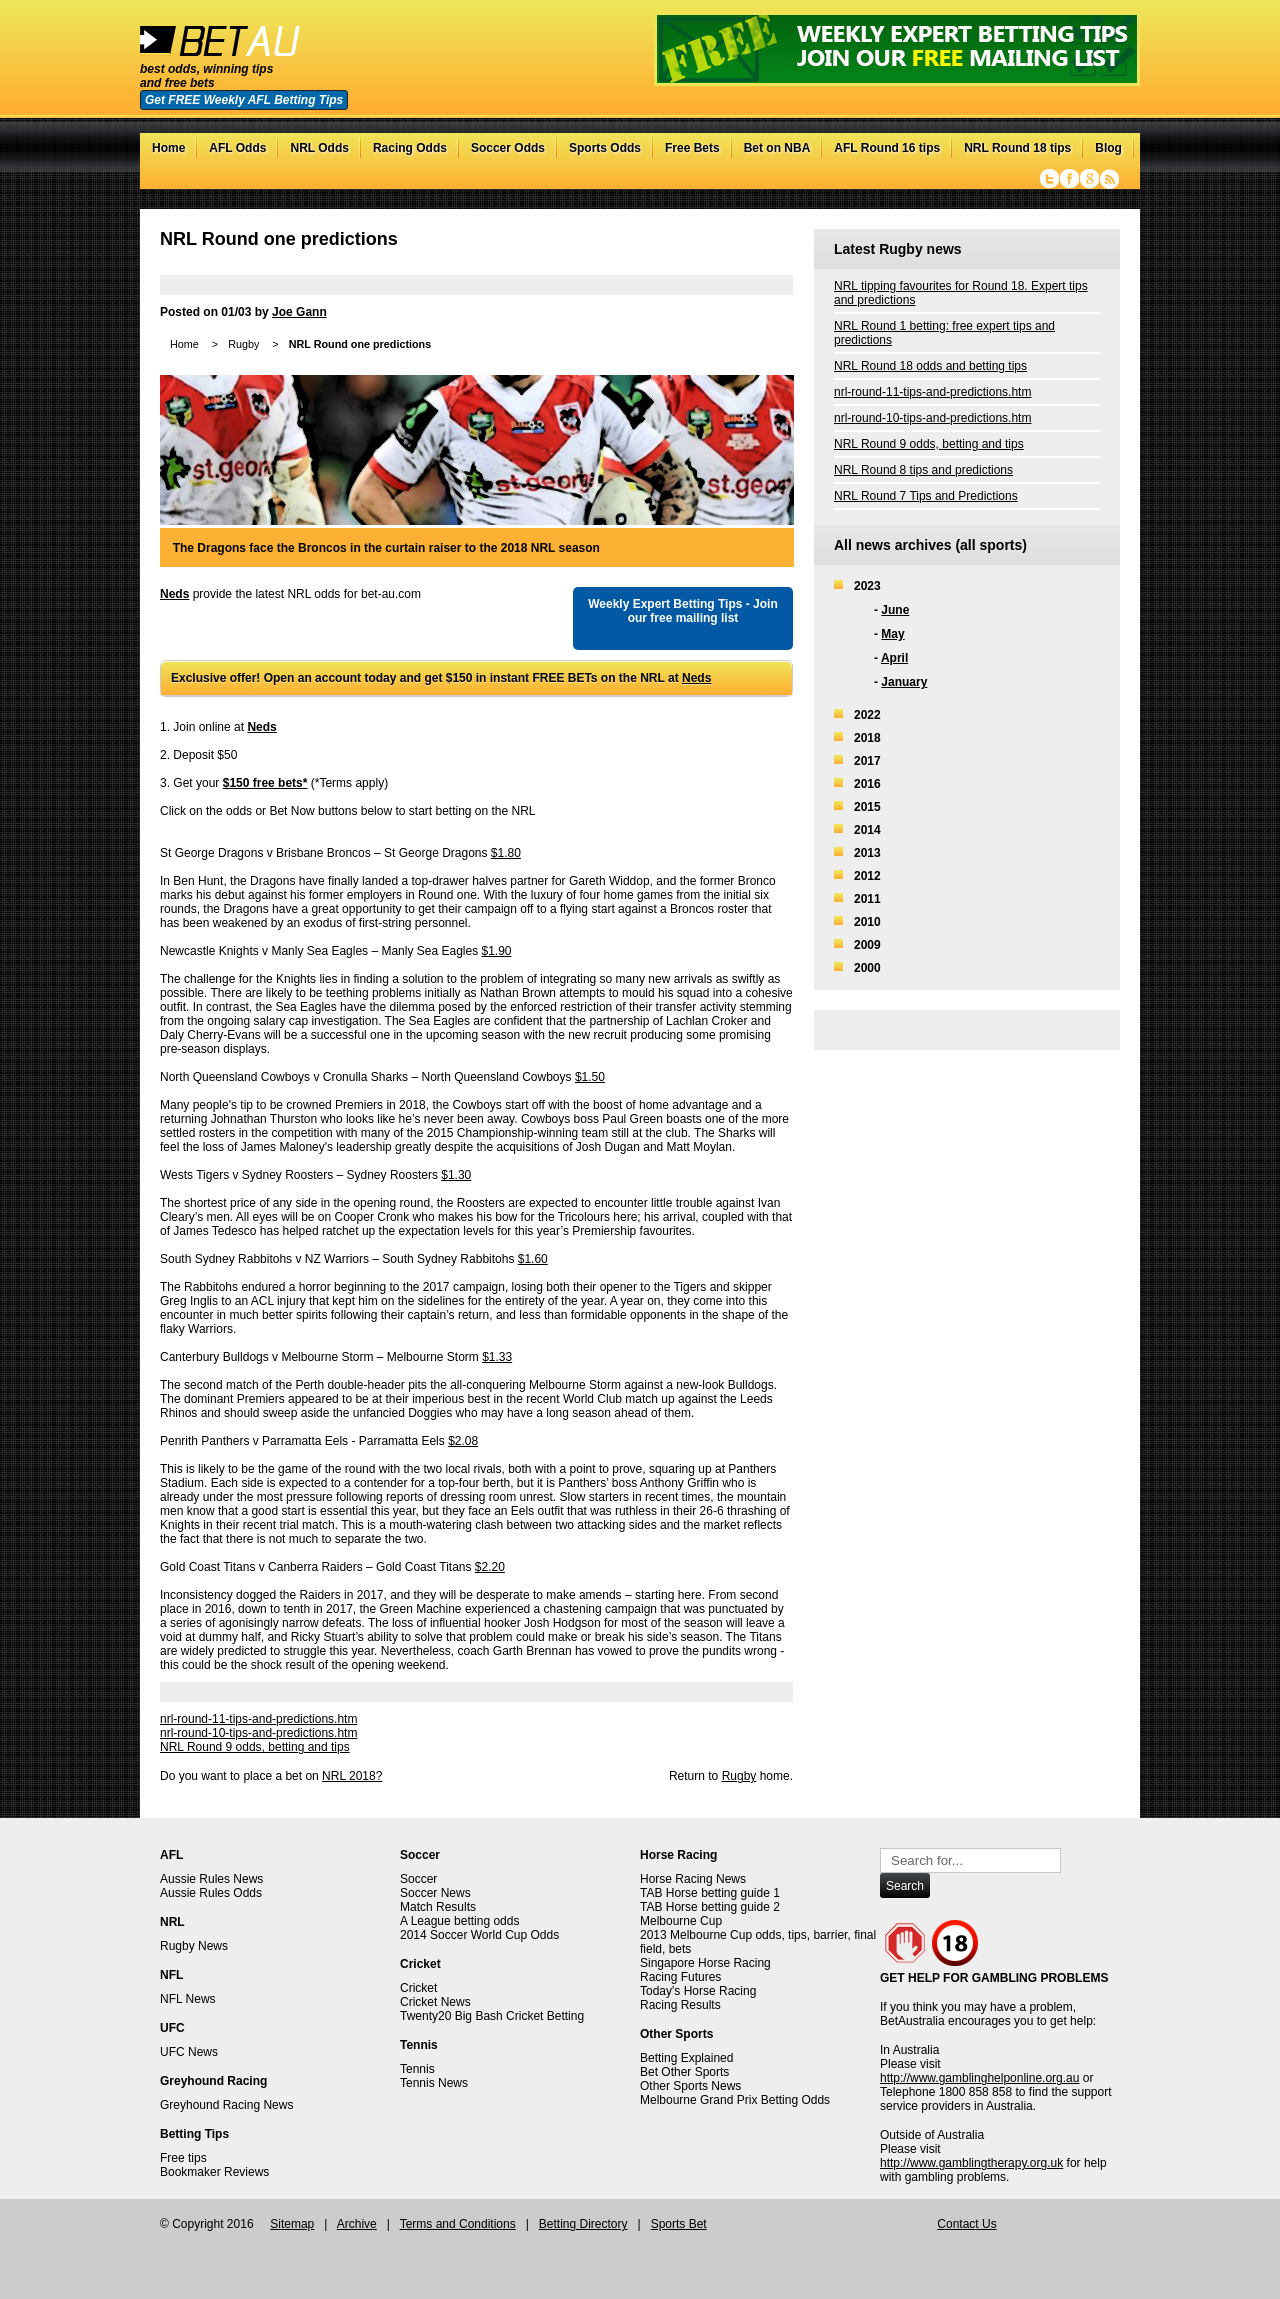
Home (168, 148)
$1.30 (456, 1175)
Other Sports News (690, 2086)
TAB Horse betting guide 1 (710, 1893)
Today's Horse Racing (698, 1991)
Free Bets (692, 148)
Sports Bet (679, 2224)
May (892, 634)
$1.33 (497, 1357)
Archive (357, 2224)
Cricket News (435, 2002)
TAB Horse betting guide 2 (710, 1907)
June (895, 610)
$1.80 (506, 853)
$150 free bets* (265, 783)
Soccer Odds (508, 148)
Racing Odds (410, 148)
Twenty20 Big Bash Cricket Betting (492, 2016)
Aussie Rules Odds (211, 1893)
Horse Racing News (693, 1879)
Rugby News (194, 1946)
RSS (1109, 179)
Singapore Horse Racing (705, 1963)
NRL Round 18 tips (1017, 148)
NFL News (188, 1999)
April (894, 658)
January (904, 682)
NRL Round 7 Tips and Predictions (926, 496)
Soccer (418, 1879)
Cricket (418, 1988)
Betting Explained (686, 2058)
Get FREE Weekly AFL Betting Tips (244, 100)
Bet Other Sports (684, 2072)
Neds (174, 594)
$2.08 (463, 1441)
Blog (1108, 148)
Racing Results (680, 2005)
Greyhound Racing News (226, 2105)
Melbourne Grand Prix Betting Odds (735, 2100)
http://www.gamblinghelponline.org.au (979, 2078)
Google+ (1089, 179)
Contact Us (966, 2224)
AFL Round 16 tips (887, 148)
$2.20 (490, 1567)
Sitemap (292, 2224)
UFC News (189, 2052)
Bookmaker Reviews (214, 2172)
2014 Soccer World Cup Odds (479, 1935)
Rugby (243, 344)
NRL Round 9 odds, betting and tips (255, 1747)
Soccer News (435, 1893)
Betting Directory (583, 2224)
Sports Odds (605, 148)
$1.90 (497, 951)
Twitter (1049, 179)
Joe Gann (299, 312)
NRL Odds (319, 148)
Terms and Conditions (458, 2224)
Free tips (183, 2158)
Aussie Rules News (211, 1879)
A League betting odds (459, 1921)
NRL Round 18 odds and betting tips (930, 366)
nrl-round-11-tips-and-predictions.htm (258, 1719)
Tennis (417, 2069)
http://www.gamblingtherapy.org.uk (971, 2163)
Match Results (438, 1907)
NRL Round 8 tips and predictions (923, 470)
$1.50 (590, 1077)
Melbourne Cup (681, 1921)
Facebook (1069, 179)
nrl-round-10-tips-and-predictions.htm (258, 1733)
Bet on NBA (777, 148)
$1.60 (533, 1259)
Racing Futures (680, 1977)
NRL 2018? (352, 1776)
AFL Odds (237, 148)
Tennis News (434, 2083)
